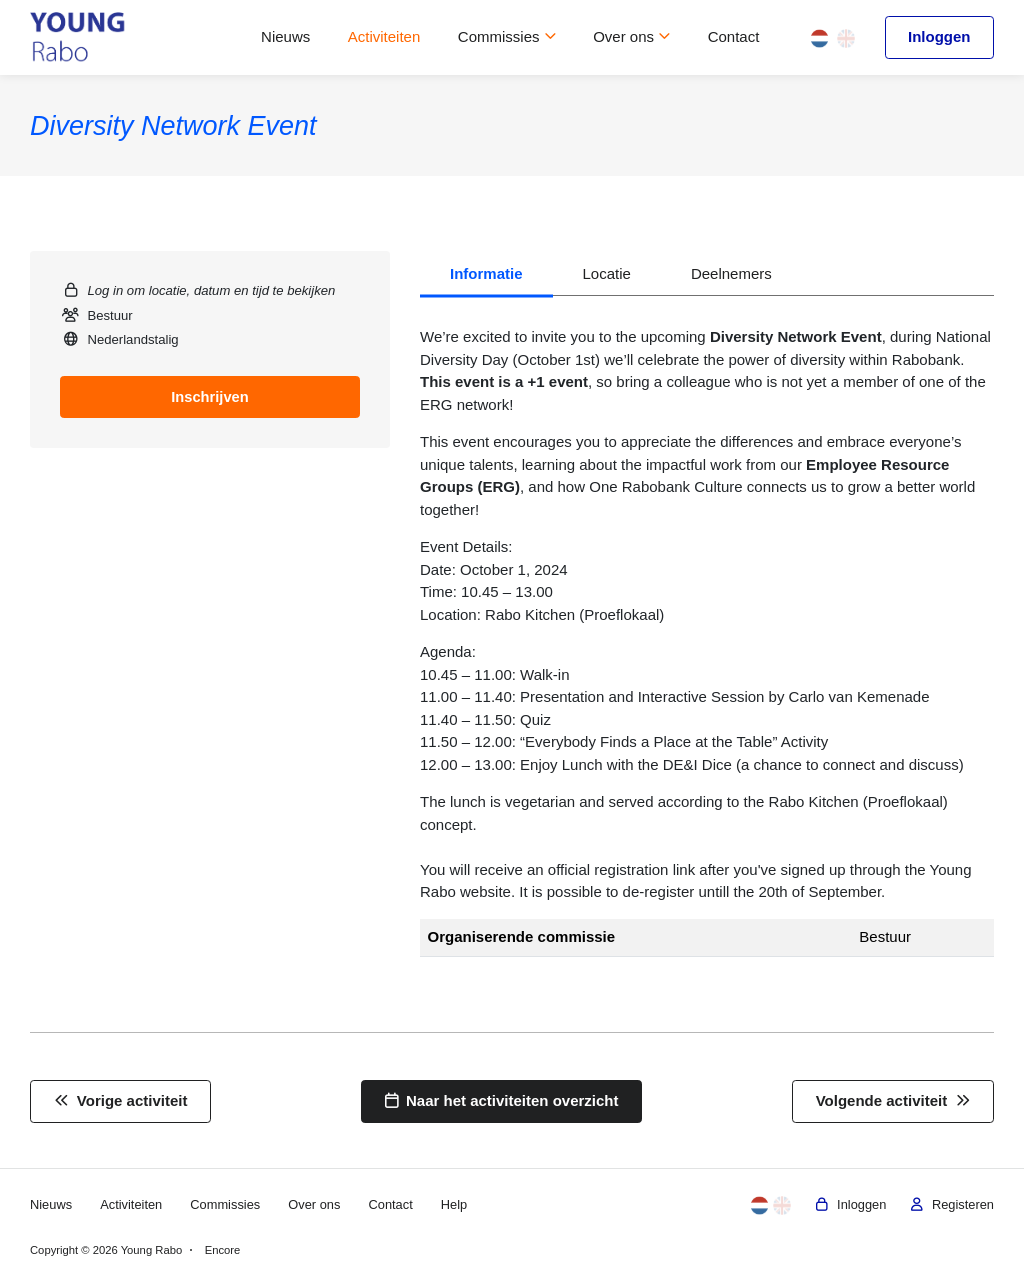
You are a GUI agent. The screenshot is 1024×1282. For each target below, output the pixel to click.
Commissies (507, 36)
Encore (223, 1250)
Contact (734, 36)
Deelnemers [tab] (731, 273)
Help (460, 1204)
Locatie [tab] (607, 273)
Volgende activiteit (893, 1100)
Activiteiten (384, 36)
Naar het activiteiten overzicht (502, 1100)
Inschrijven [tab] (209, 396)
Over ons (631, 36)
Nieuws (285, 36)
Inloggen (939, 36)
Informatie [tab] (486, 273)
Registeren (950, 1204)
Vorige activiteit (121, 1100)
